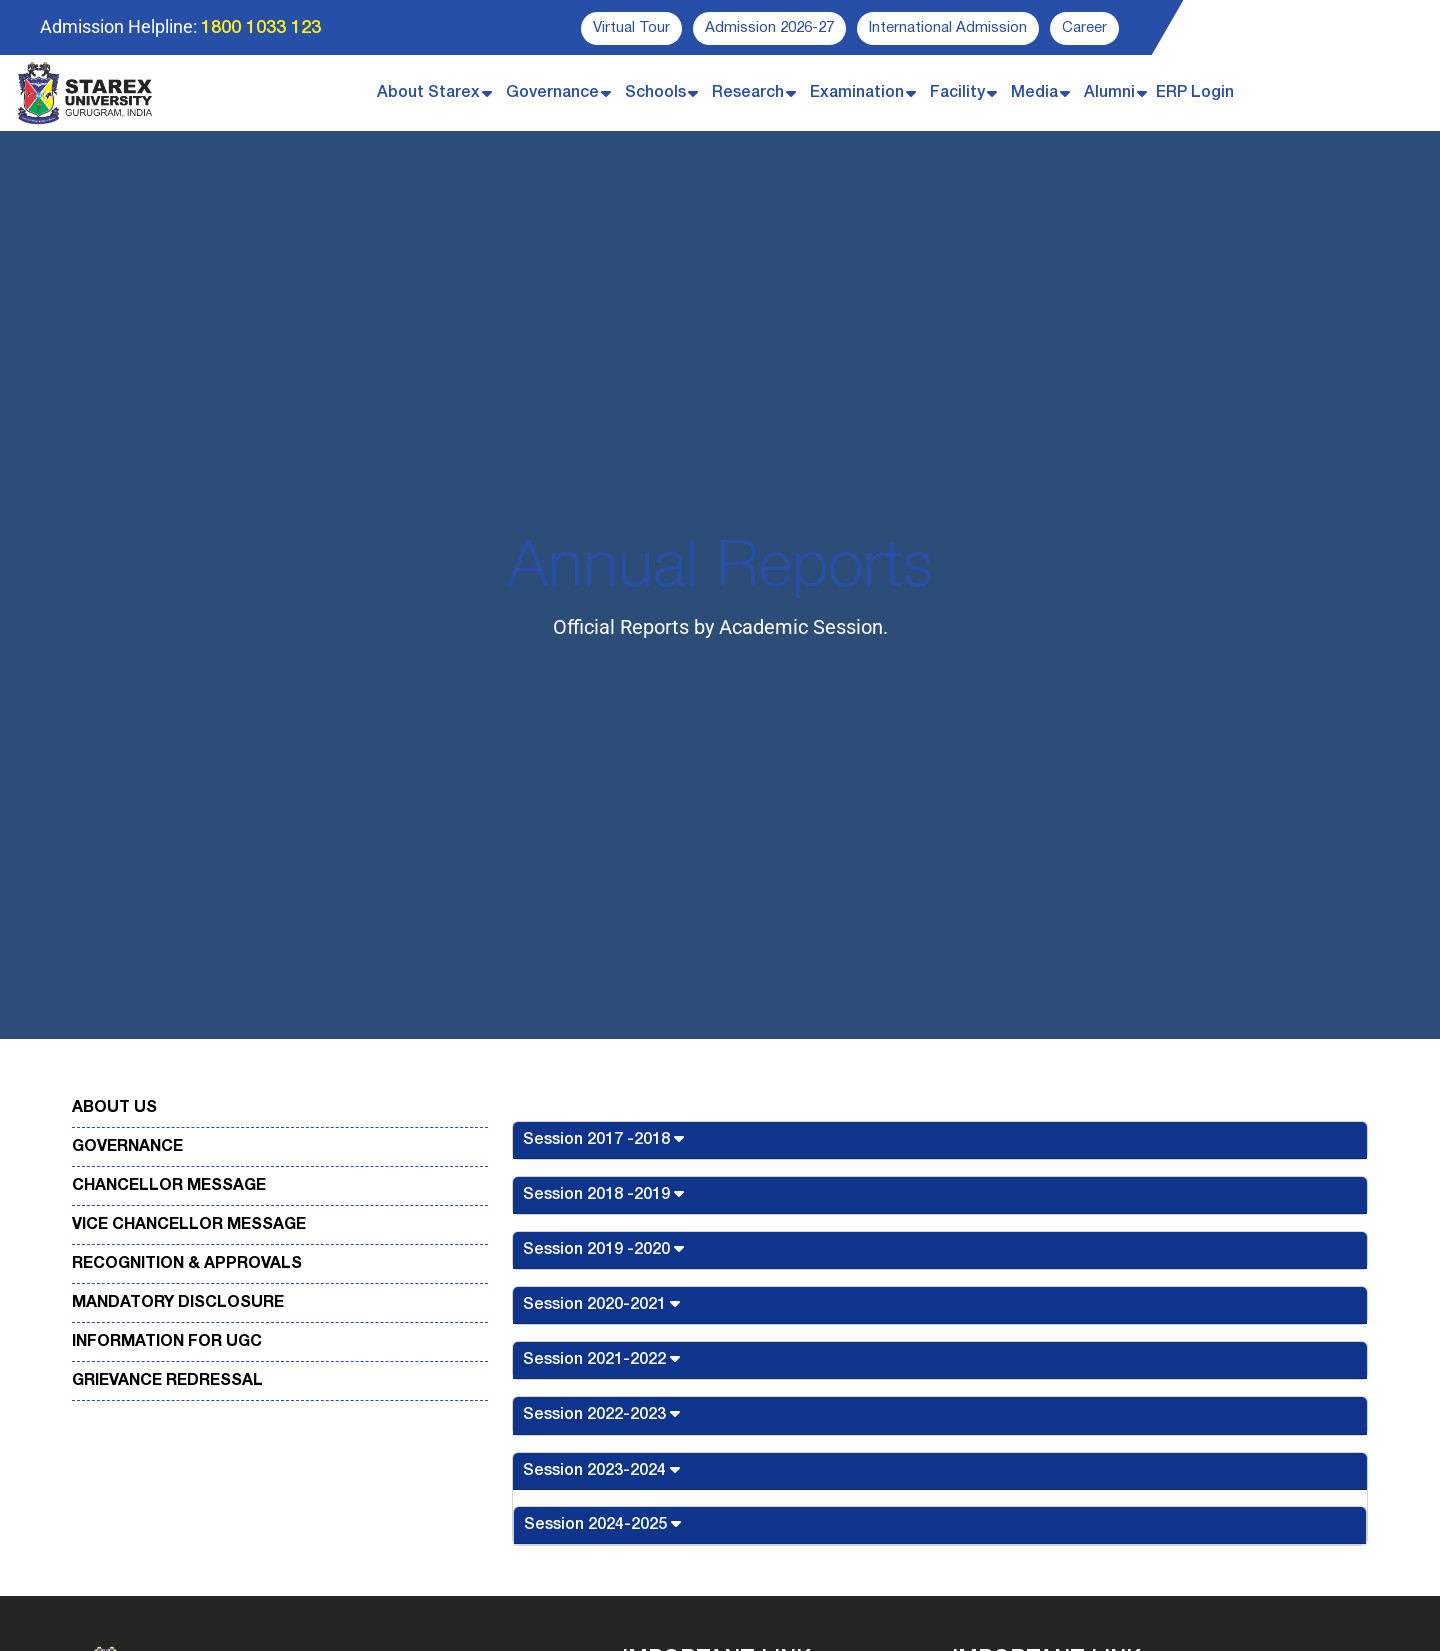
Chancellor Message (169, 1186)
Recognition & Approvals (187, 1264)
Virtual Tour (631, 28)
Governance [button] (552, 93)
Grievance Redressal (167, 1381)
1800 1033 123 (261, 28)
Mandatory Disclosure (178, 1303)
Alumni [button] (1109, 93)
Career (1084, 28)
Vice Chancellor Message (189, 1225)
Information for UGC (167, 1342)
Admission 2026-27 (769, 28)
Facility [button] (957, 93)
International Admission (948, 28)
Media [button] (1034, 93)
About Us (114, 1108)
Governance (127, 1147)
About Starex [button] (428, 93)
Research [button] (748, 93)
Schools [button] (655, 93)
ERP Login (1195, 93)
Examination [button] (857, 93)
